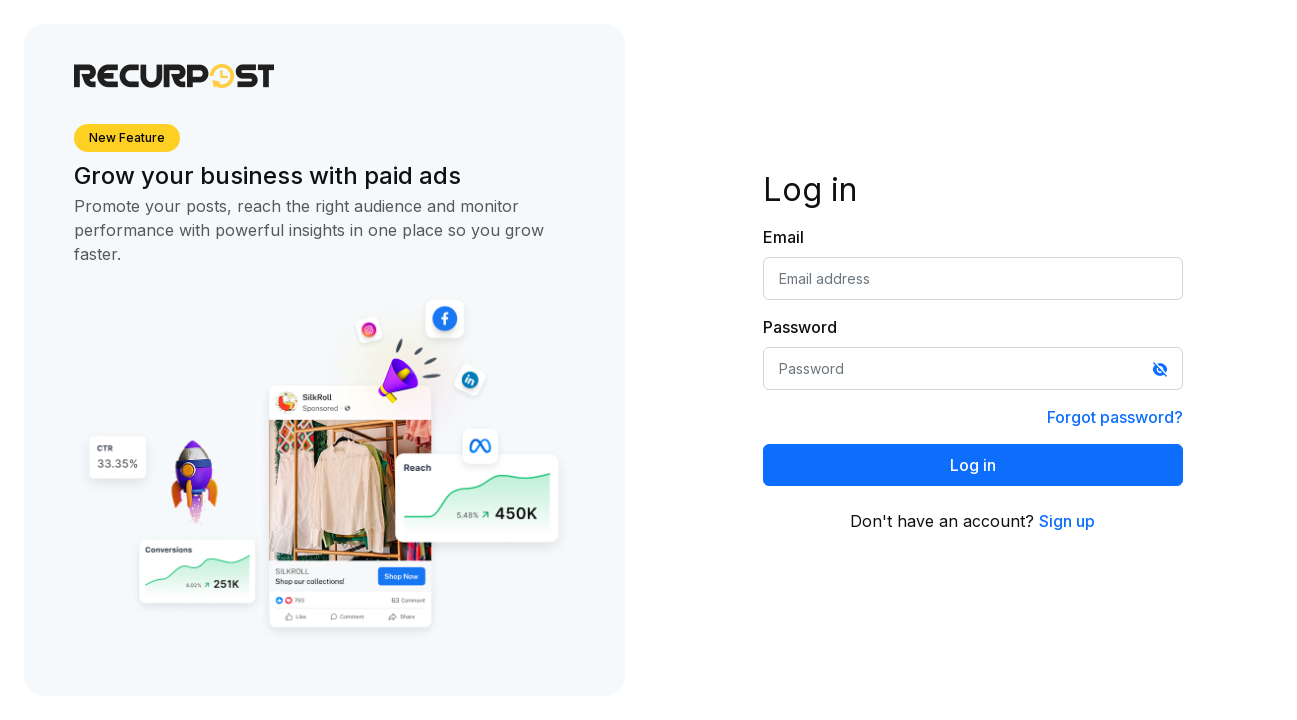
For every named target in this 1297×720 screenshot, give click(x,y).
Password (800, 327)
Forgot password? (1115, 417)
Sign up (1067, 521)
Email (783, 237)
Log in (973, 465)
